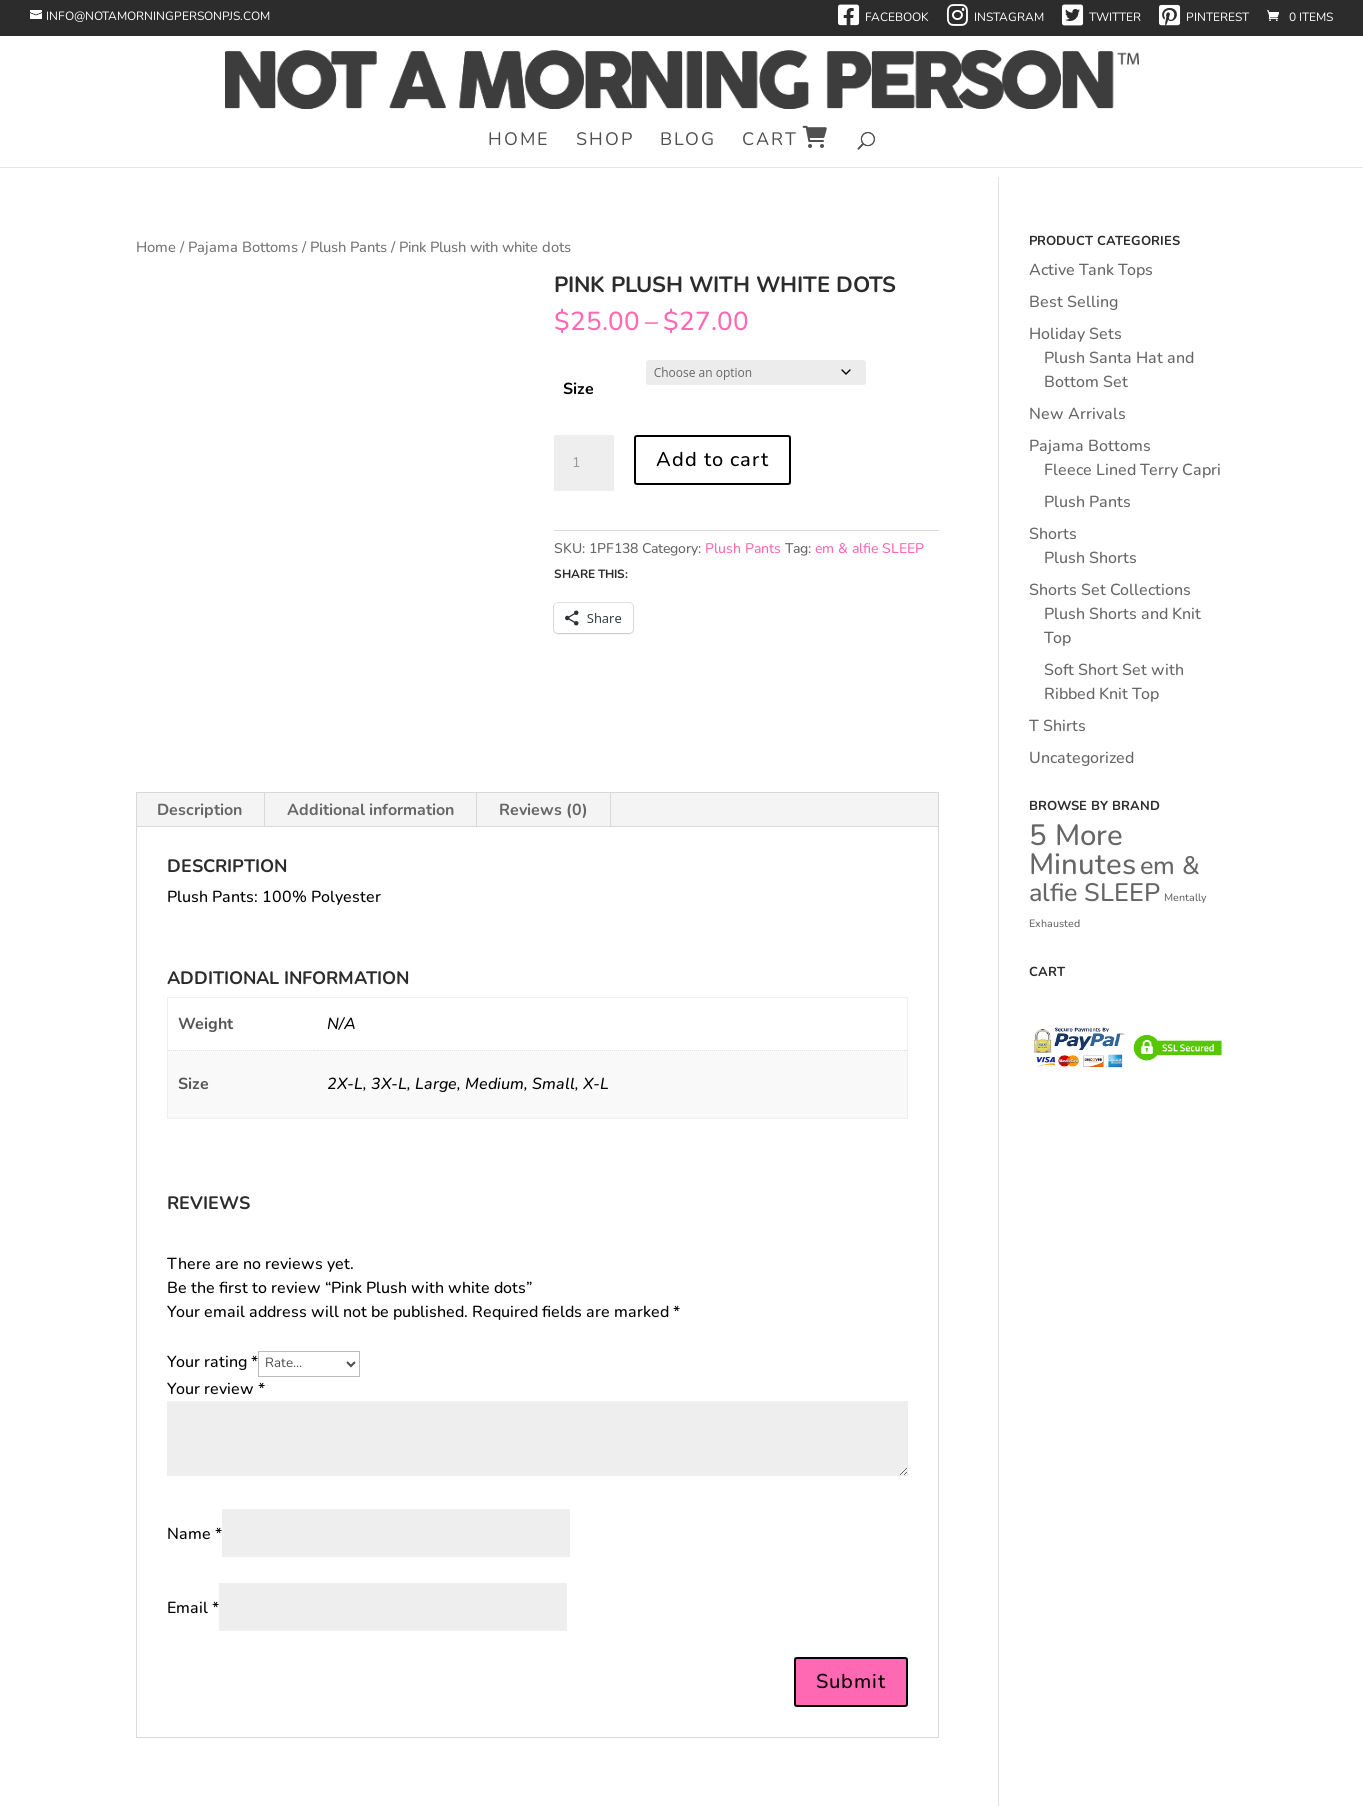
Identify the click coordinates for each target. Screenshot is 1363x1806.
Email (193, 1608)
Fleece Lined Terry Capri (1132, 470)
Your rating (212, 1362)
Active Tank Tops (1091, 270)
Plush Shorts (1090, 558)
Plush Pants (348, 247)
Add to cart (712, 459)
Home (519, 141)
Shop (605, 141)
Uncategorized (1081, 758)
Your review (216, 1389)
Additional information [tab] (370, 810)
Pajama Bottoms (243, 247)
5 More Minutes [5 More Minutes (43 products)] (1082, 849)
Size (578, 389)
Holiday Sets (1075, 334)
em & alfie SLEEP (869, 548)
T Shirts (1057, 726)
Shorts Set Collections (1110, 590)
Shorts (1053, 534)
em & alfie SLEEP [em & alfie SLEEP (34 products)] (1114, 879)
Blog (688, 141)
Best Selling (1073, 302)
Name (194, 1534)
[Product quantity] (584, 463)
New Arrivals (1077, 414)
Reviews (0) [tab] (543, 810)
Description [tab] (199, 810)
